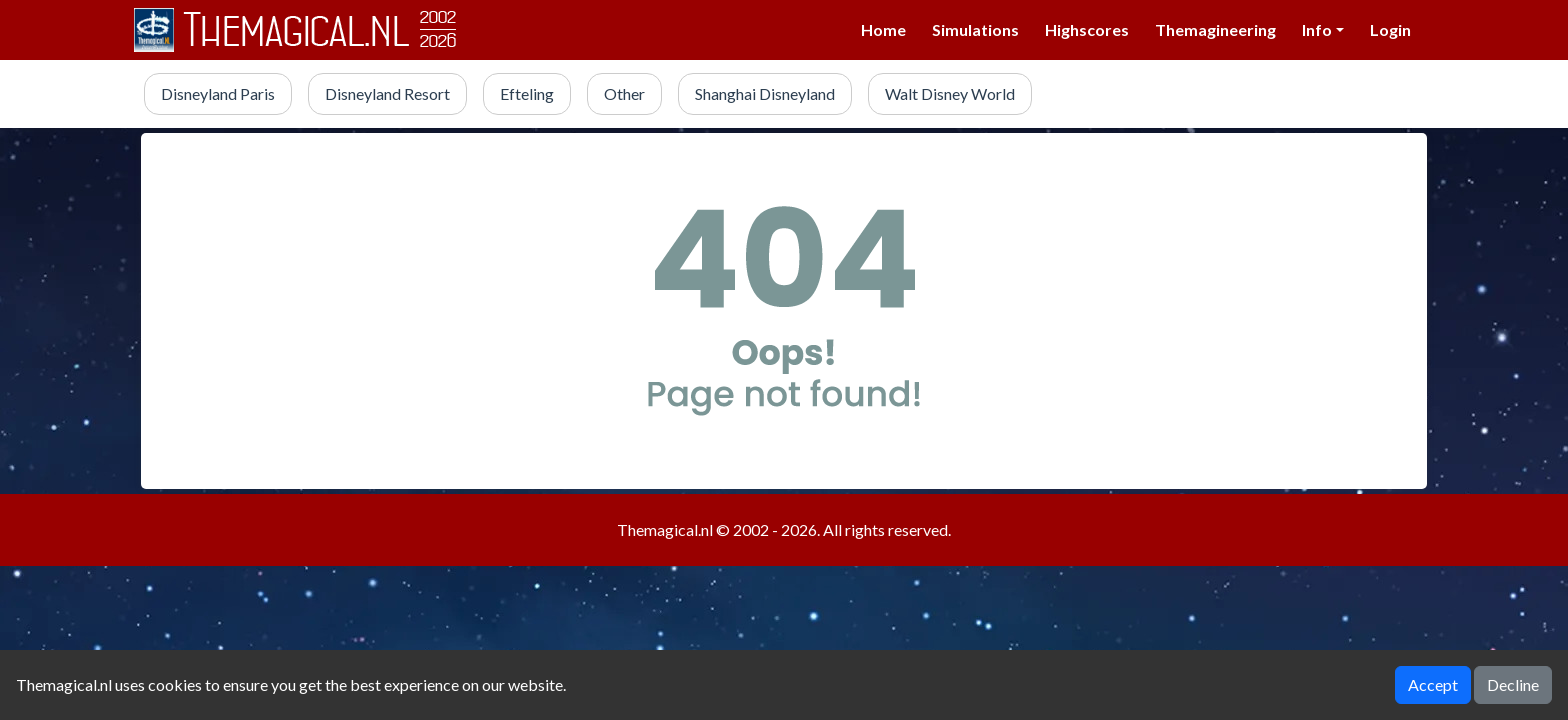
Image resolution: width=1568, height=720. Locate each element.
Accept (1433, 684)
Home (883, 29)
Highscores (1087, 29)
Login (1390, 29)
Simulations (975, 29)
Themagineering (1215, 29)
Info (1317, 29)
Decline (1513, 684)
